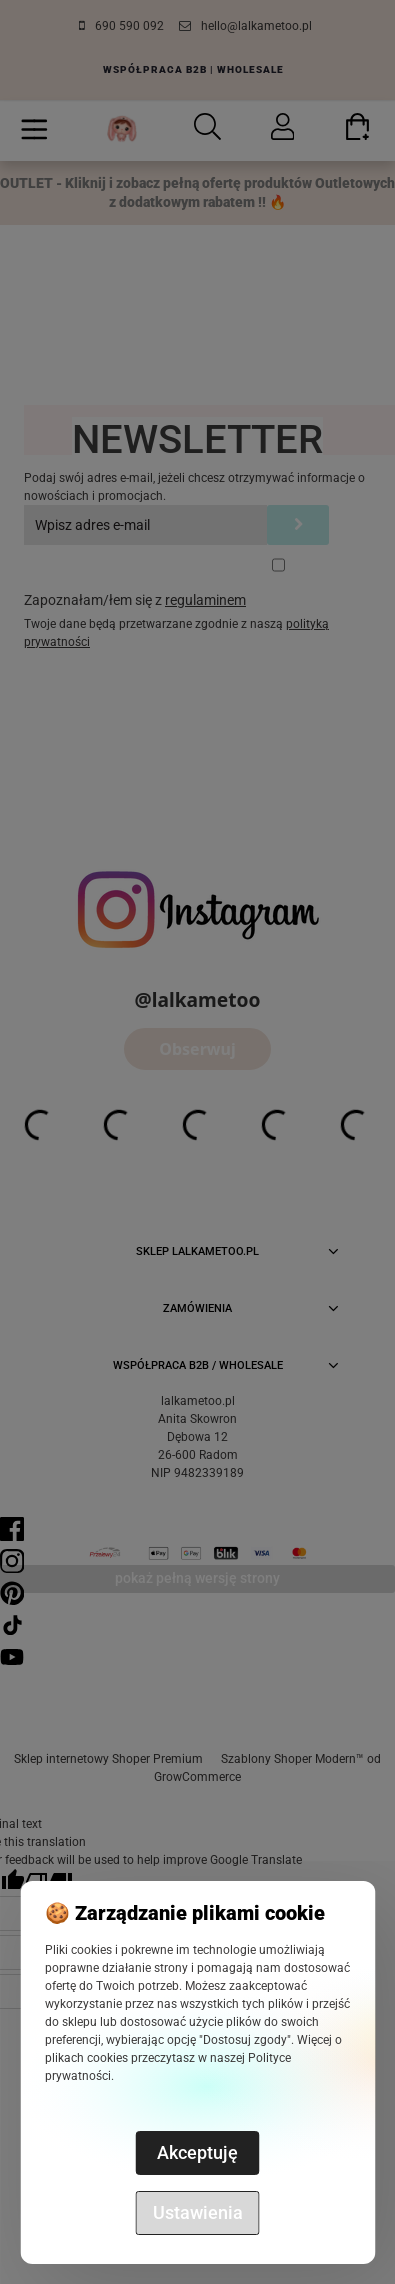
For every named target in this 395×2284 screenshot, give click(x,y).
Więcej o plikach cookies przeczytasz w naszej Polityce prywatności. (193, 2058)
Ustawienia (198, 2212)
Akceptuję (197, 2152)
